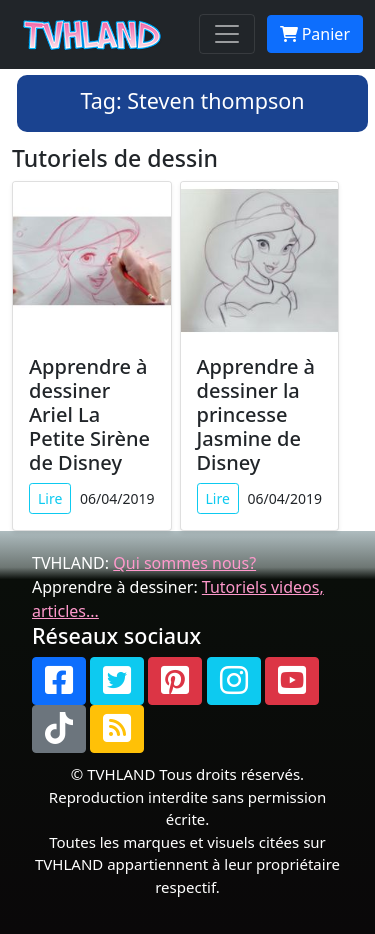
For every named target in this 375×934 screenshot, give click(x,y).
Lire (50, 498)
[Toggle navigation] (227, 34)
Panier (315, 34)
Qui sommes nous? (184, 563)
